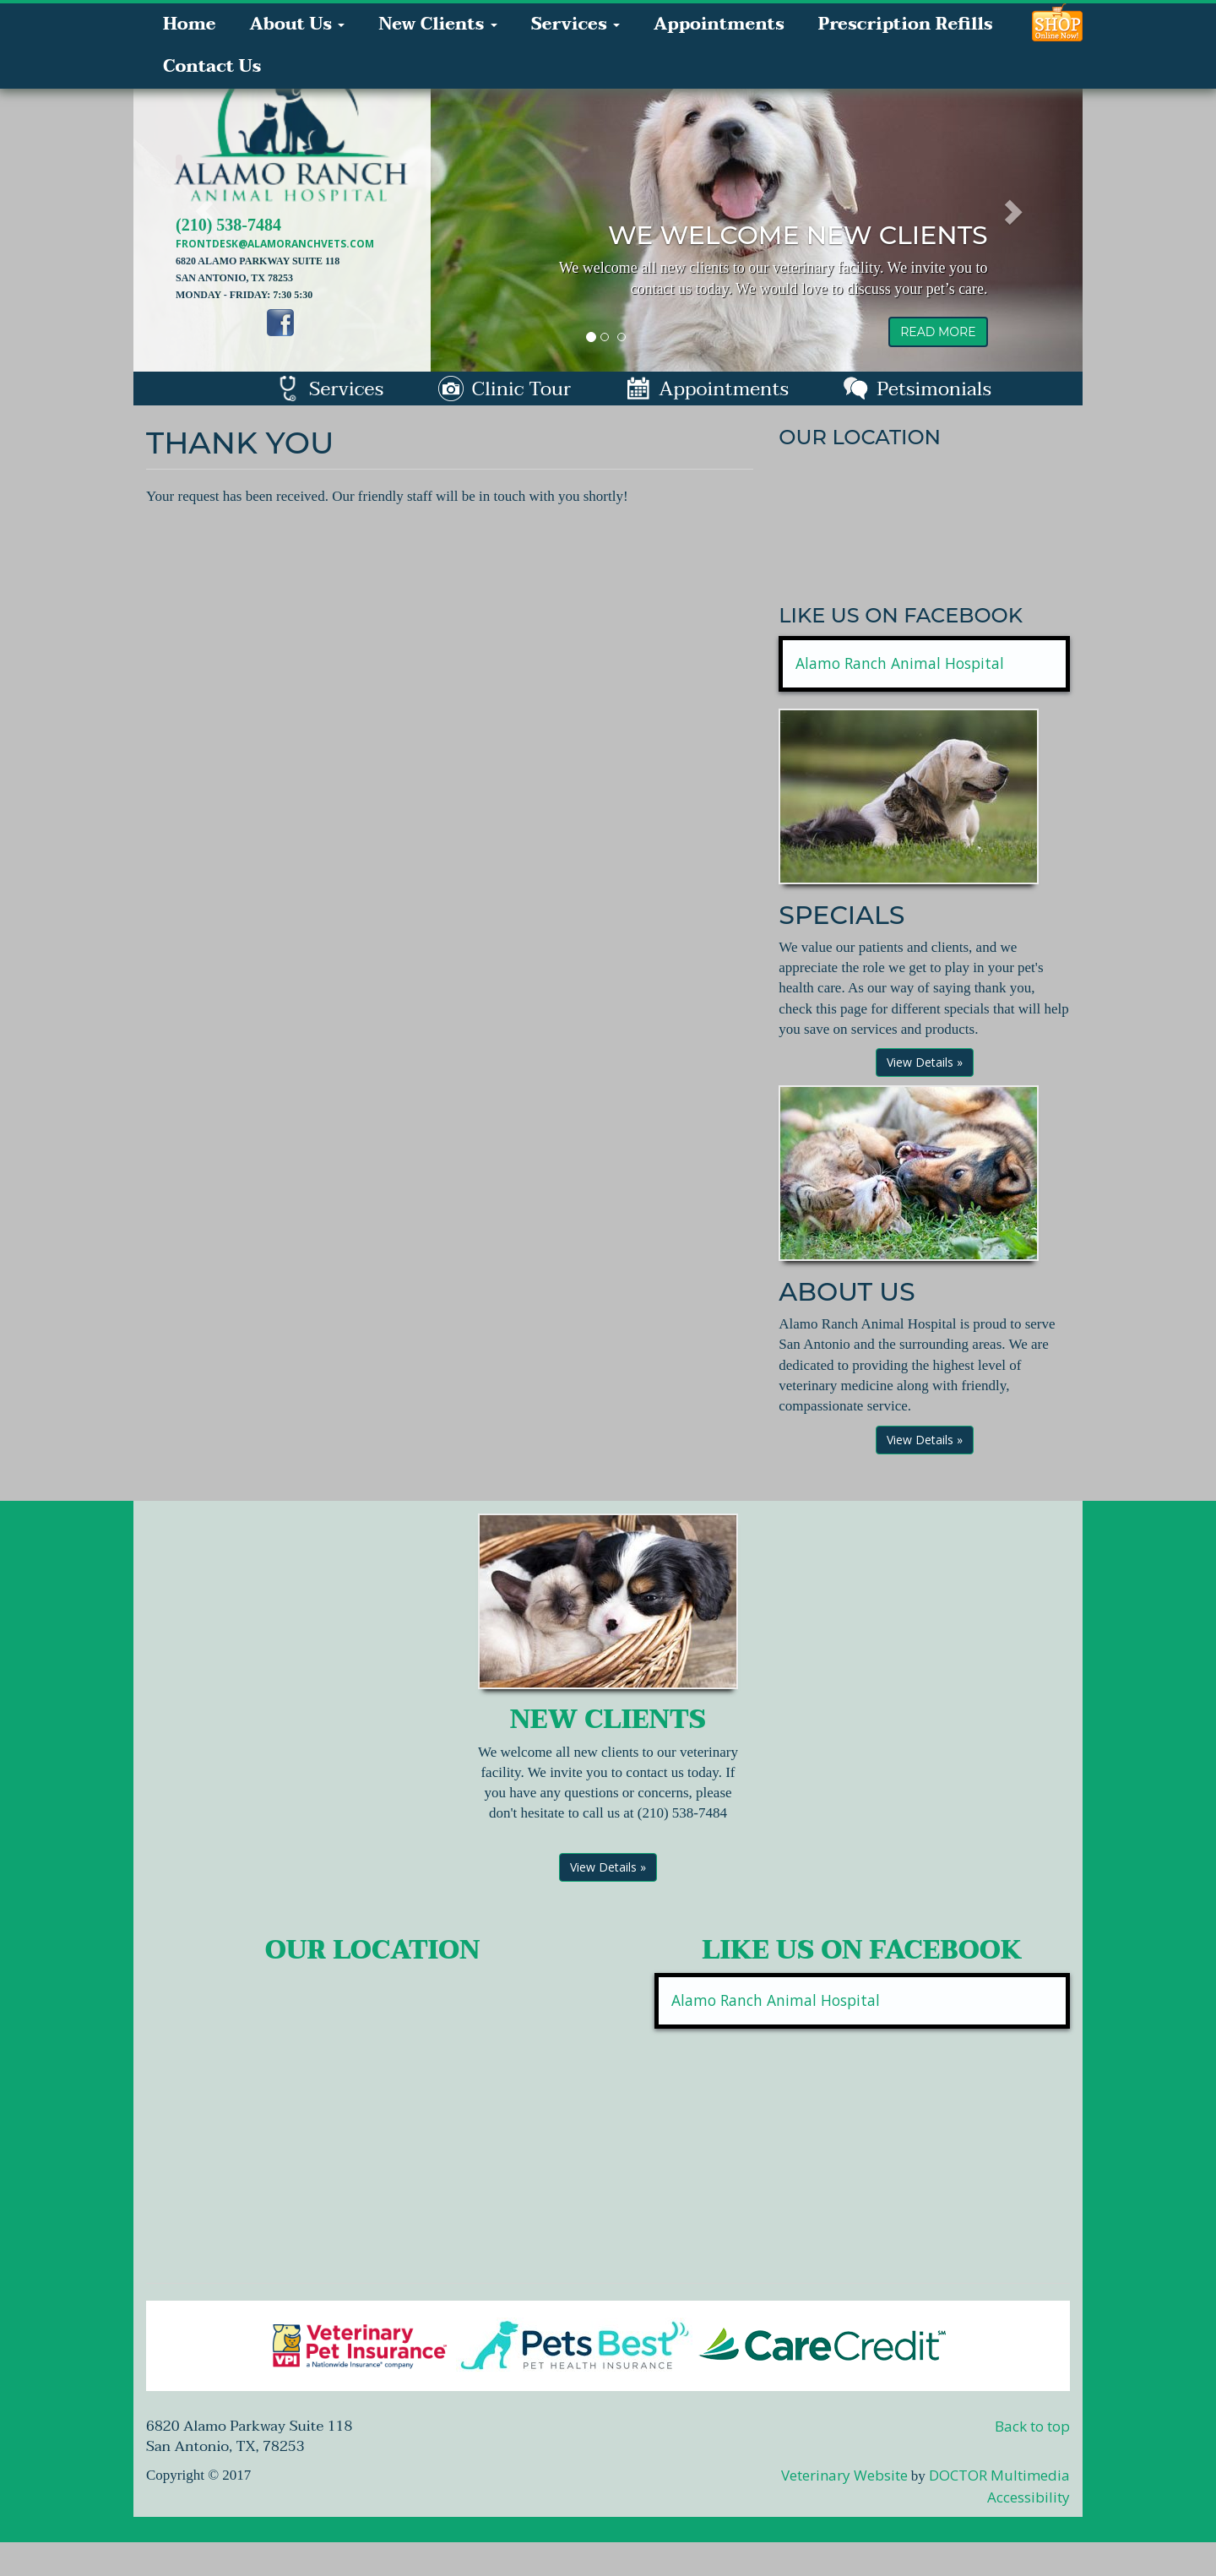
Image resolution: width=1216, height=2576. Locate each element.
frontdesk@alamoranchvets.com (275, 243)
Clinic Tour (505, 388)
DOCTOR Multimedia (999, 2475)
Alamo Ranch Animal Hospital (899, 663)
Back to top (1032, 2426)
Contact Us (212, 66)
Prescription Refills (905, 24)
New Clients (437, 24)
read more (937, 332)
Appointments (719, 24)
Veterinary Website (844, 2475)
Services (575, 24)
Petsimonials (917, 388)
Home (189, 24)
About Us (297, 24)
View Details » (925, 1062)
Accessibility (1028, 2497)
